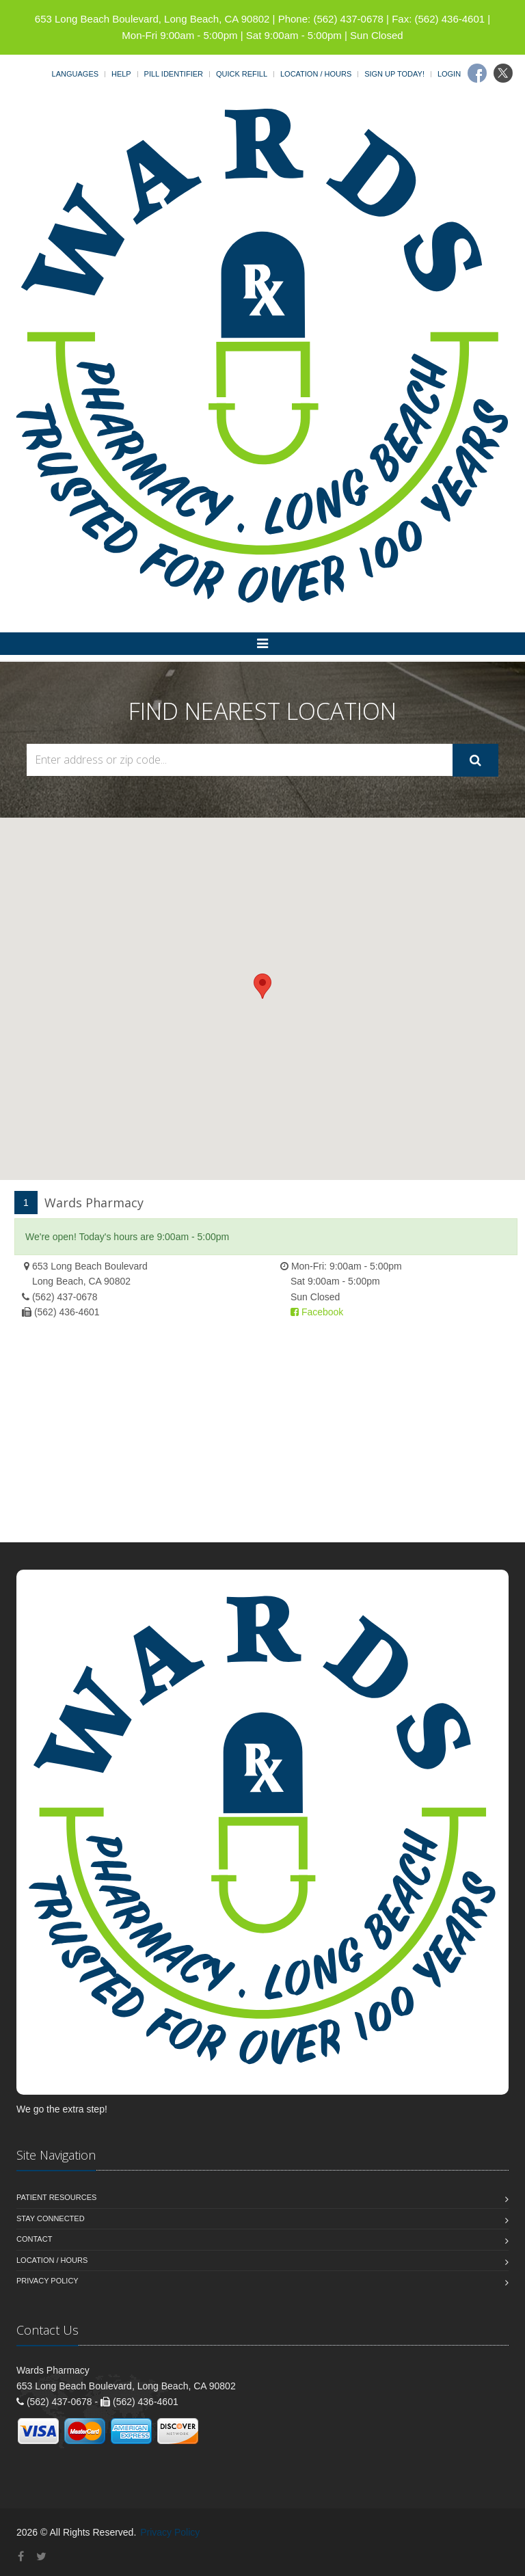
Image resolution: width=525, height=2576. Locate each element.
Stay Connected (50, 2218)
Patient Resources (56, 2197)
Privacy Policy (47, 2281)
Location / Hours (315, 74)
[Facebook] (477, 73)
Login (449, 74)
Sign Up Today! (394, 74)
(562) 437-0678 (65, 1296)
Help (121, 74)
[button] (262, 986)
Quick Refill (241, 74)
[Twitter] (503, 73)
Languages (75, 74)
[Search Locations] (240, 760)
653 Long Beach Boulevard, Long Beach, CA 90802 (152, 19)
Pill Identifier (173, 74)
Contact (34, 2239)
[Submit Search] (475, 760)
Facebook (317, 1311)
